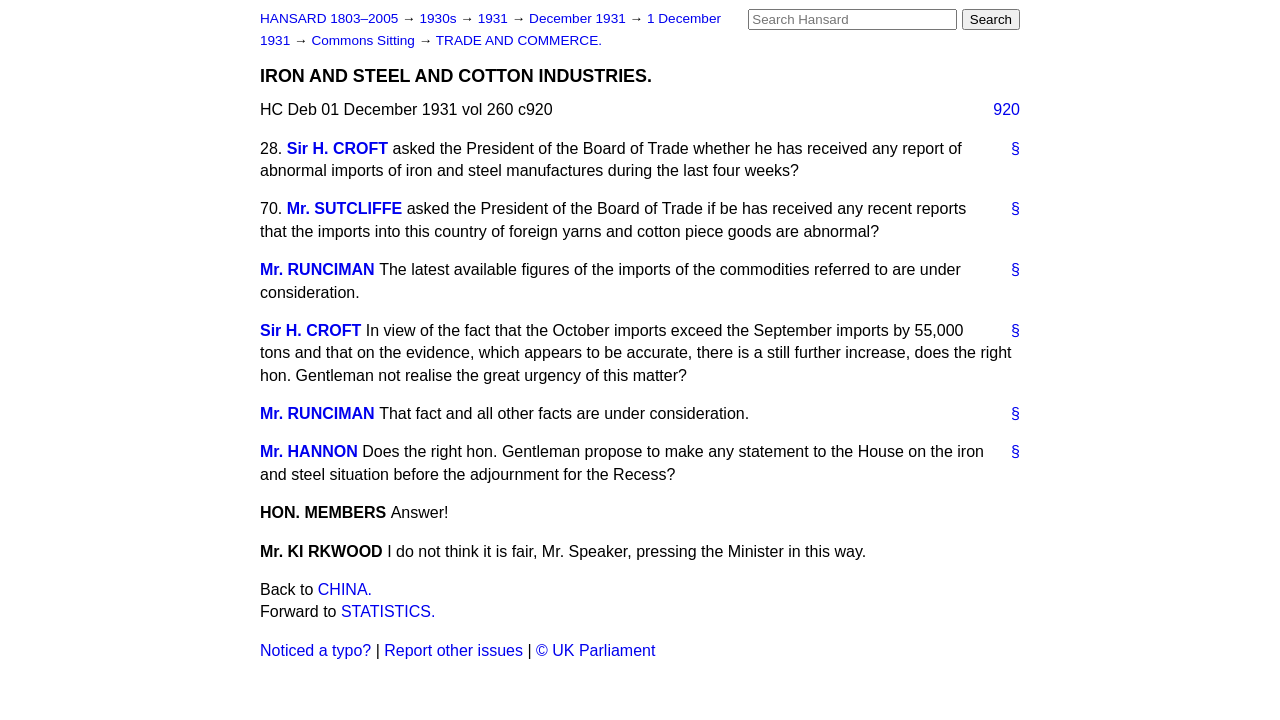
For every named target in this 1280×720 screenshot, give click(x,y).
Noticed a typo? (315, 650)
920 (1006, 109)
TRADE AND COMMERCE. (519, 40)
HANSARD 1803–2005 (329, 18)
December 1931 (579, 18)
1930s (439, 18)
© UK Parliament (595, 650)
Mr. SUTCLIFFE (345, 208)
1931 (495, 18)
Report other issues (453, 650)
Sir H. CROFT (337, 148)
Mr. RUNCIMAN (317, 269)
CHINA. (345, 589)
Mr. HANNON (309, 451)
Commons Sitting (364, 40)
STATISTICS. (388, 611)
